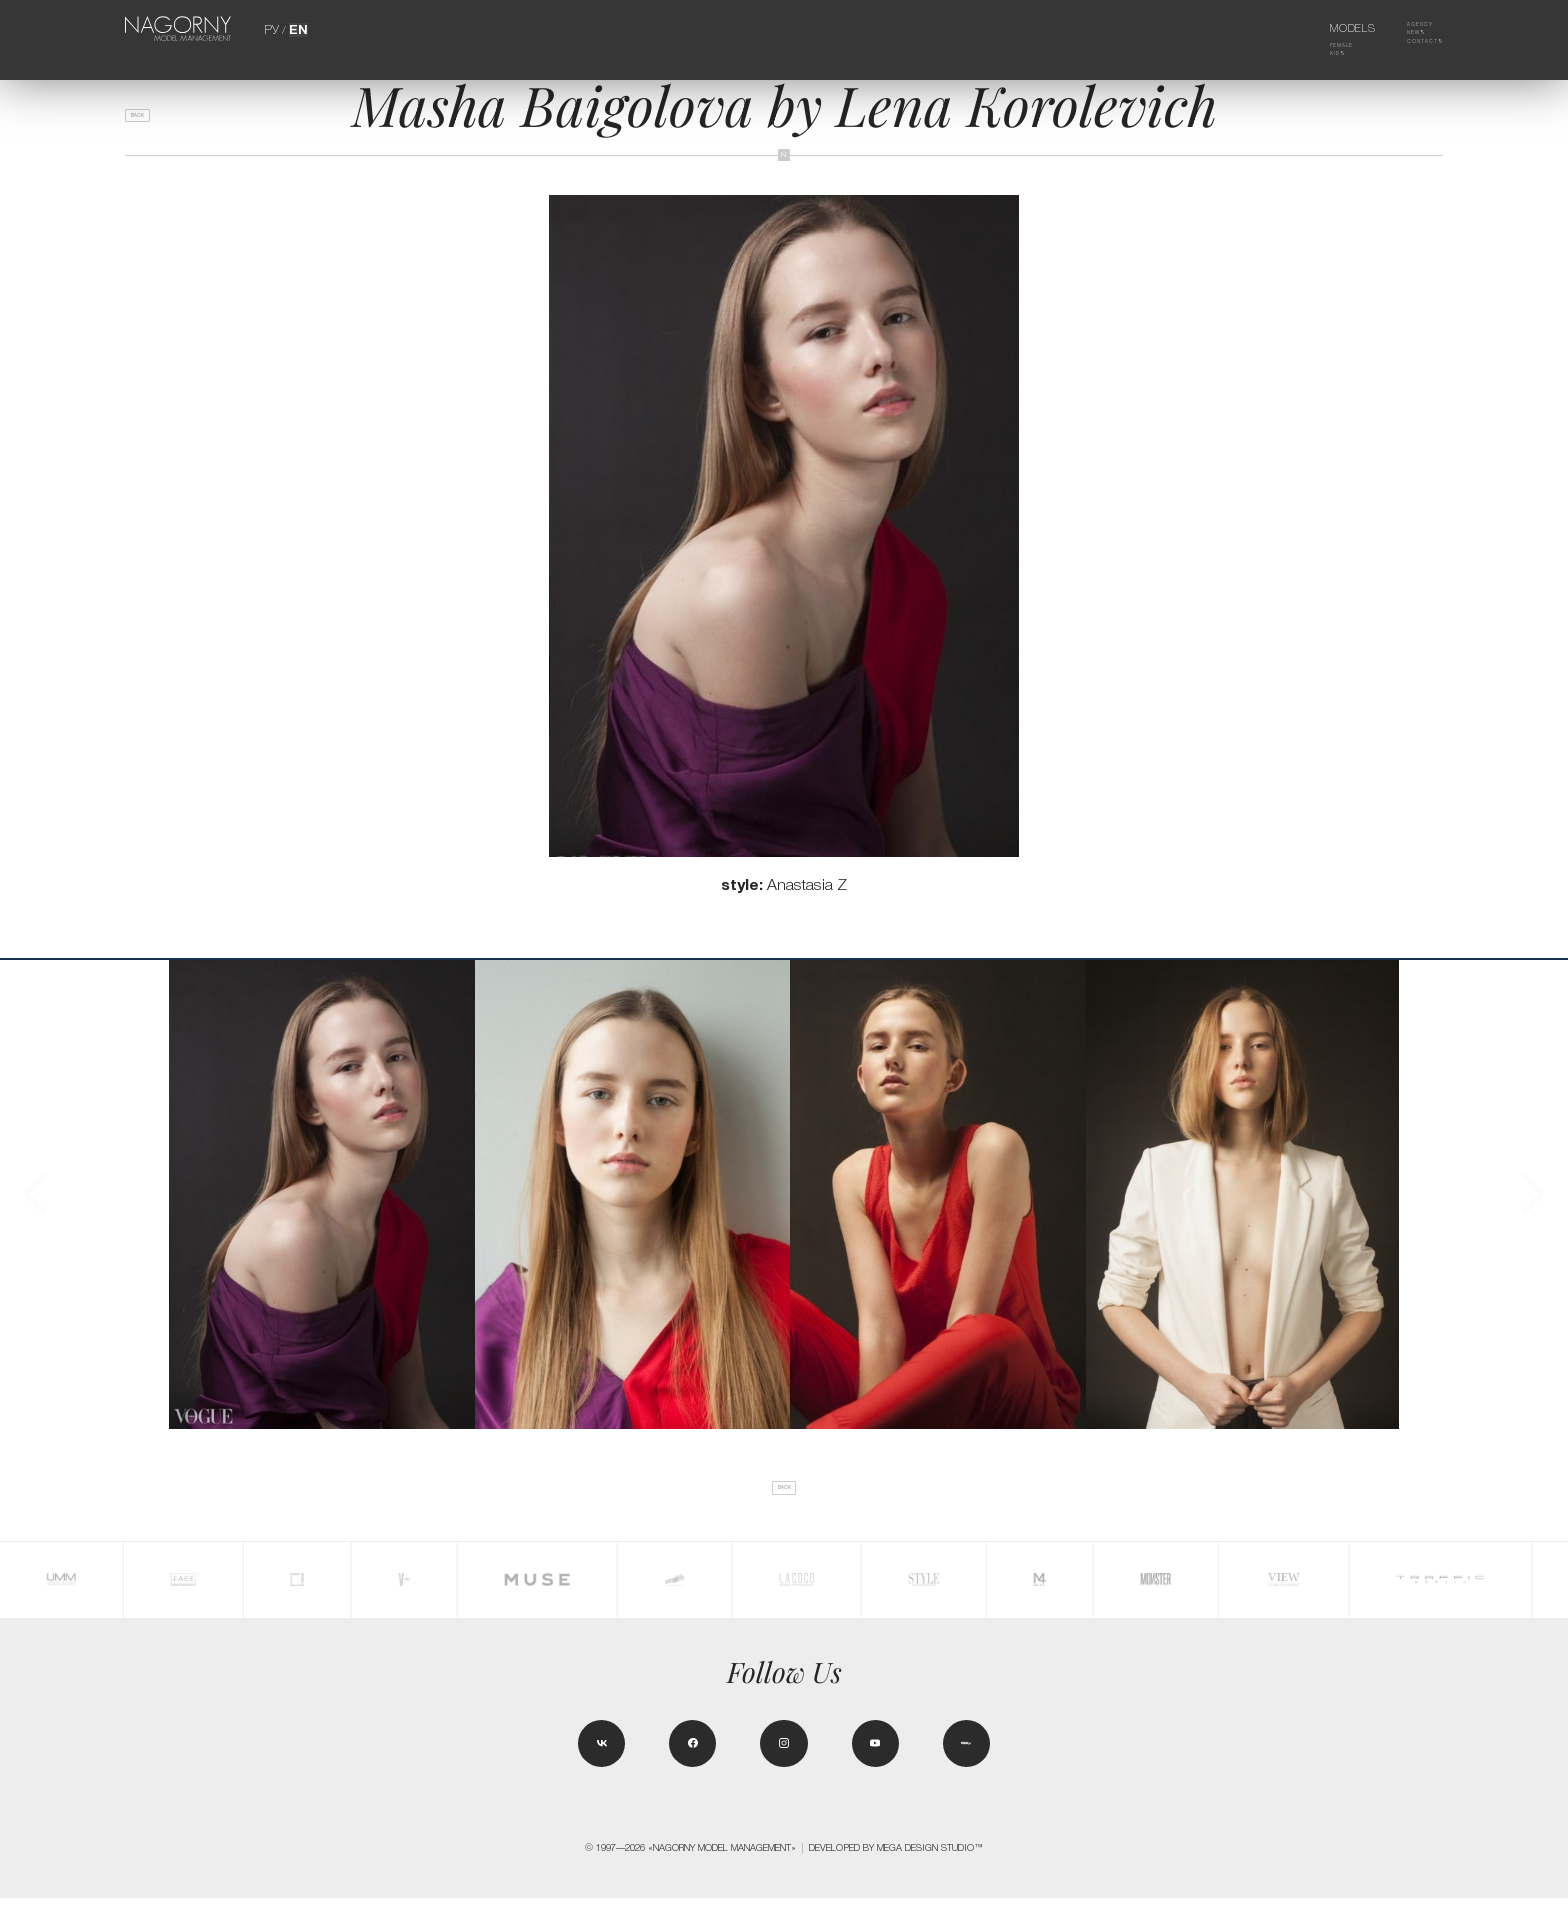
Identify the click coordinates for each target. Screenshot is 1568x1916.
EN (296, 28)
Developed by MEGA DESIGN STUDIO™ (896, 1866)
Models (1328, 28)
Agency (1406, 28)
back (150, 123)
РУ (273, 28)
